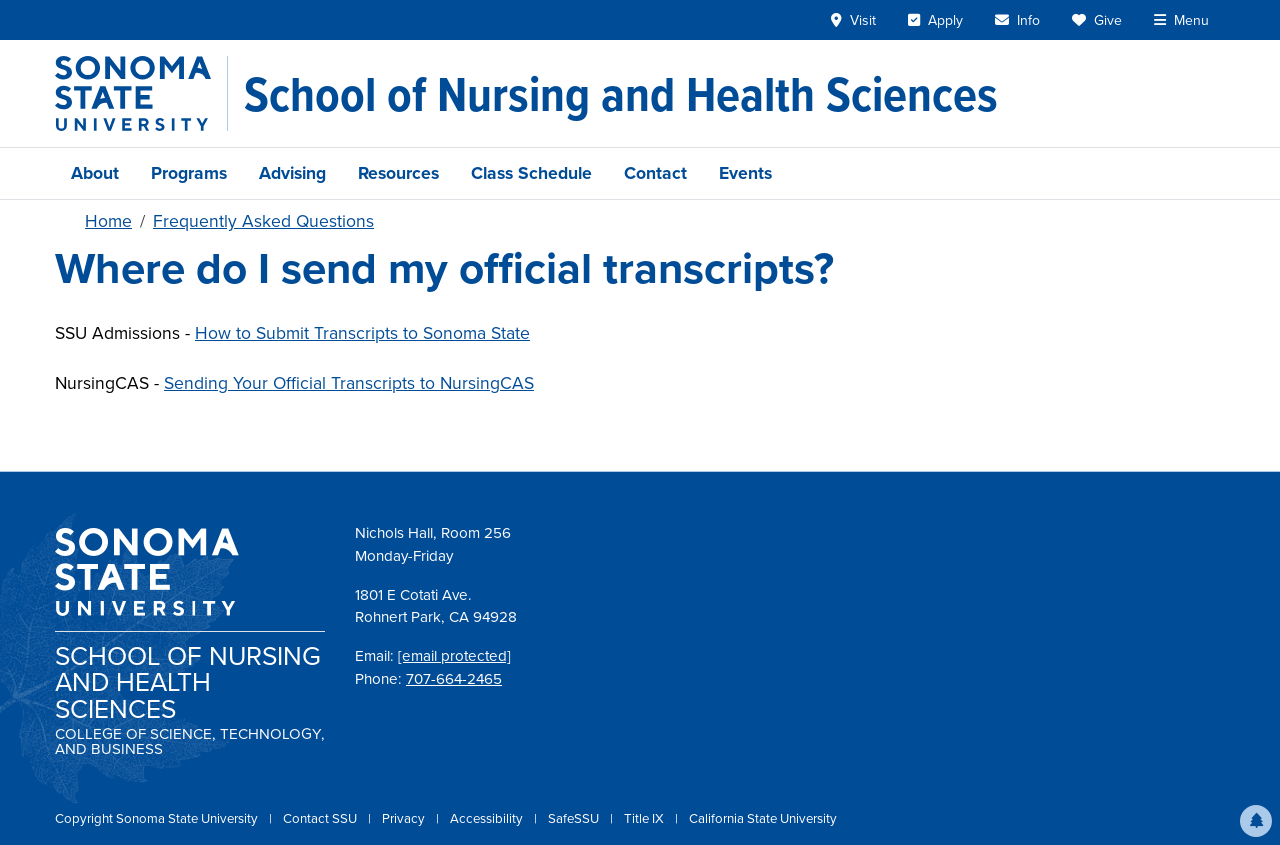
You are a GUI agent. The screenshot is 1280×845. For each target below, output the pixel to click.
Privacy (405, 818)
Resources (398, 173)
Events (745, 173)
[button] (1256, 821)
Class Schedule (531, 173)
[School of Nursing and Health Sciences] (621, 94)
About (95, 173)
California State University (763, 818)
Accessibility (488, 818)
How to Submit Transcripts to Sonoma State (362, 333)
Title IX (645, 818)
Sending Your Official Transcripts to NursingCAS (349, 383)
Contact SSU (321, 818)
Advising (292, 173)
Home (108, 221)
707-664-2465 (454, 679)
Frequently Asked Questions (263, 221)
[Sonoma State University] (141, 93)
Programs (189, 173)
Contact (655, 173)
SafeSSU (575, 818)
